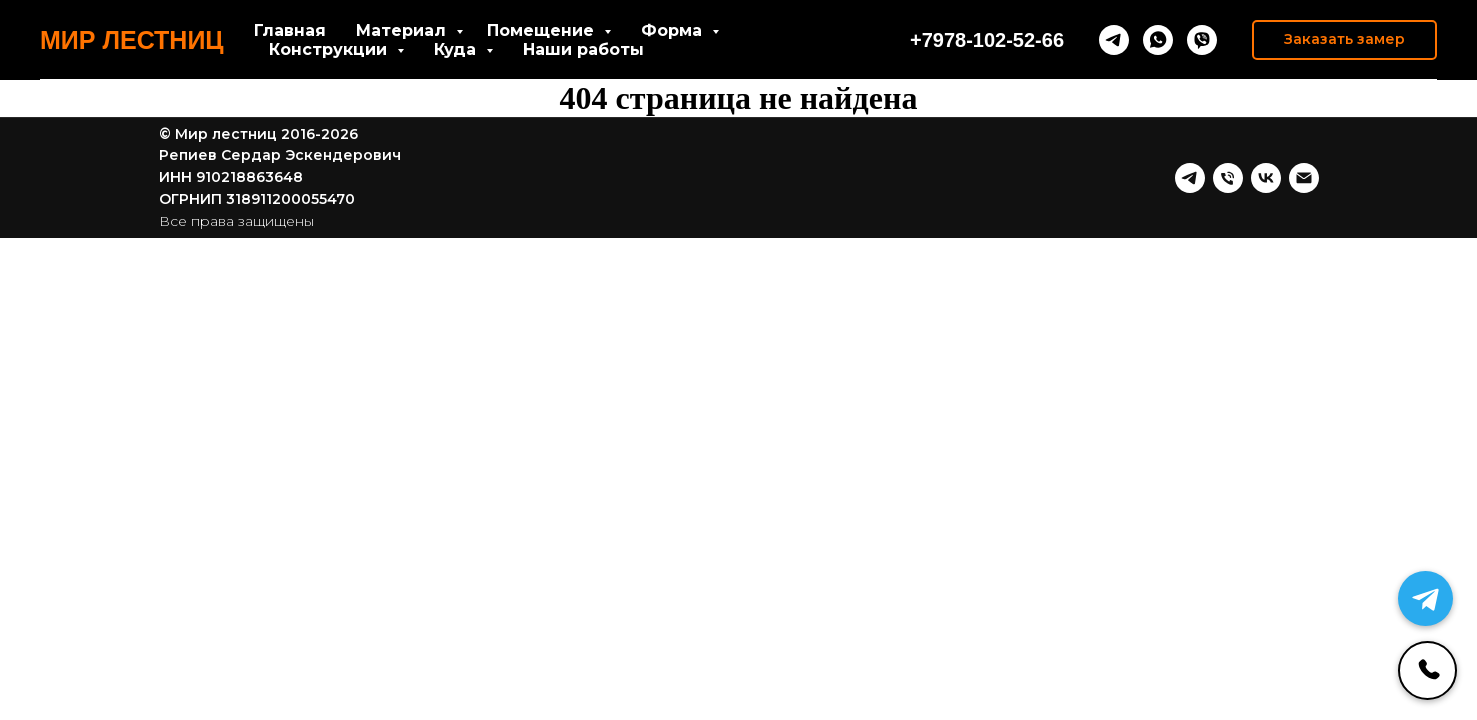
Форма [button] (674, 30)
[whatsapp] (1158, 40)
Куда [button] (457, 49)
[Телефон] (1228, 178)
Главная (290, 30)
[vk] (1266, 178)
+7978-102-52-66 (987, 40)
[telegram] (1114, 40)
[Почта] (1304, 178)
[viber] (1202, 40)
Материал (403, 30)
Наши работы (583, 49)
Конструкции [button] (330, 49)
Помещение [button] (543, 30)
